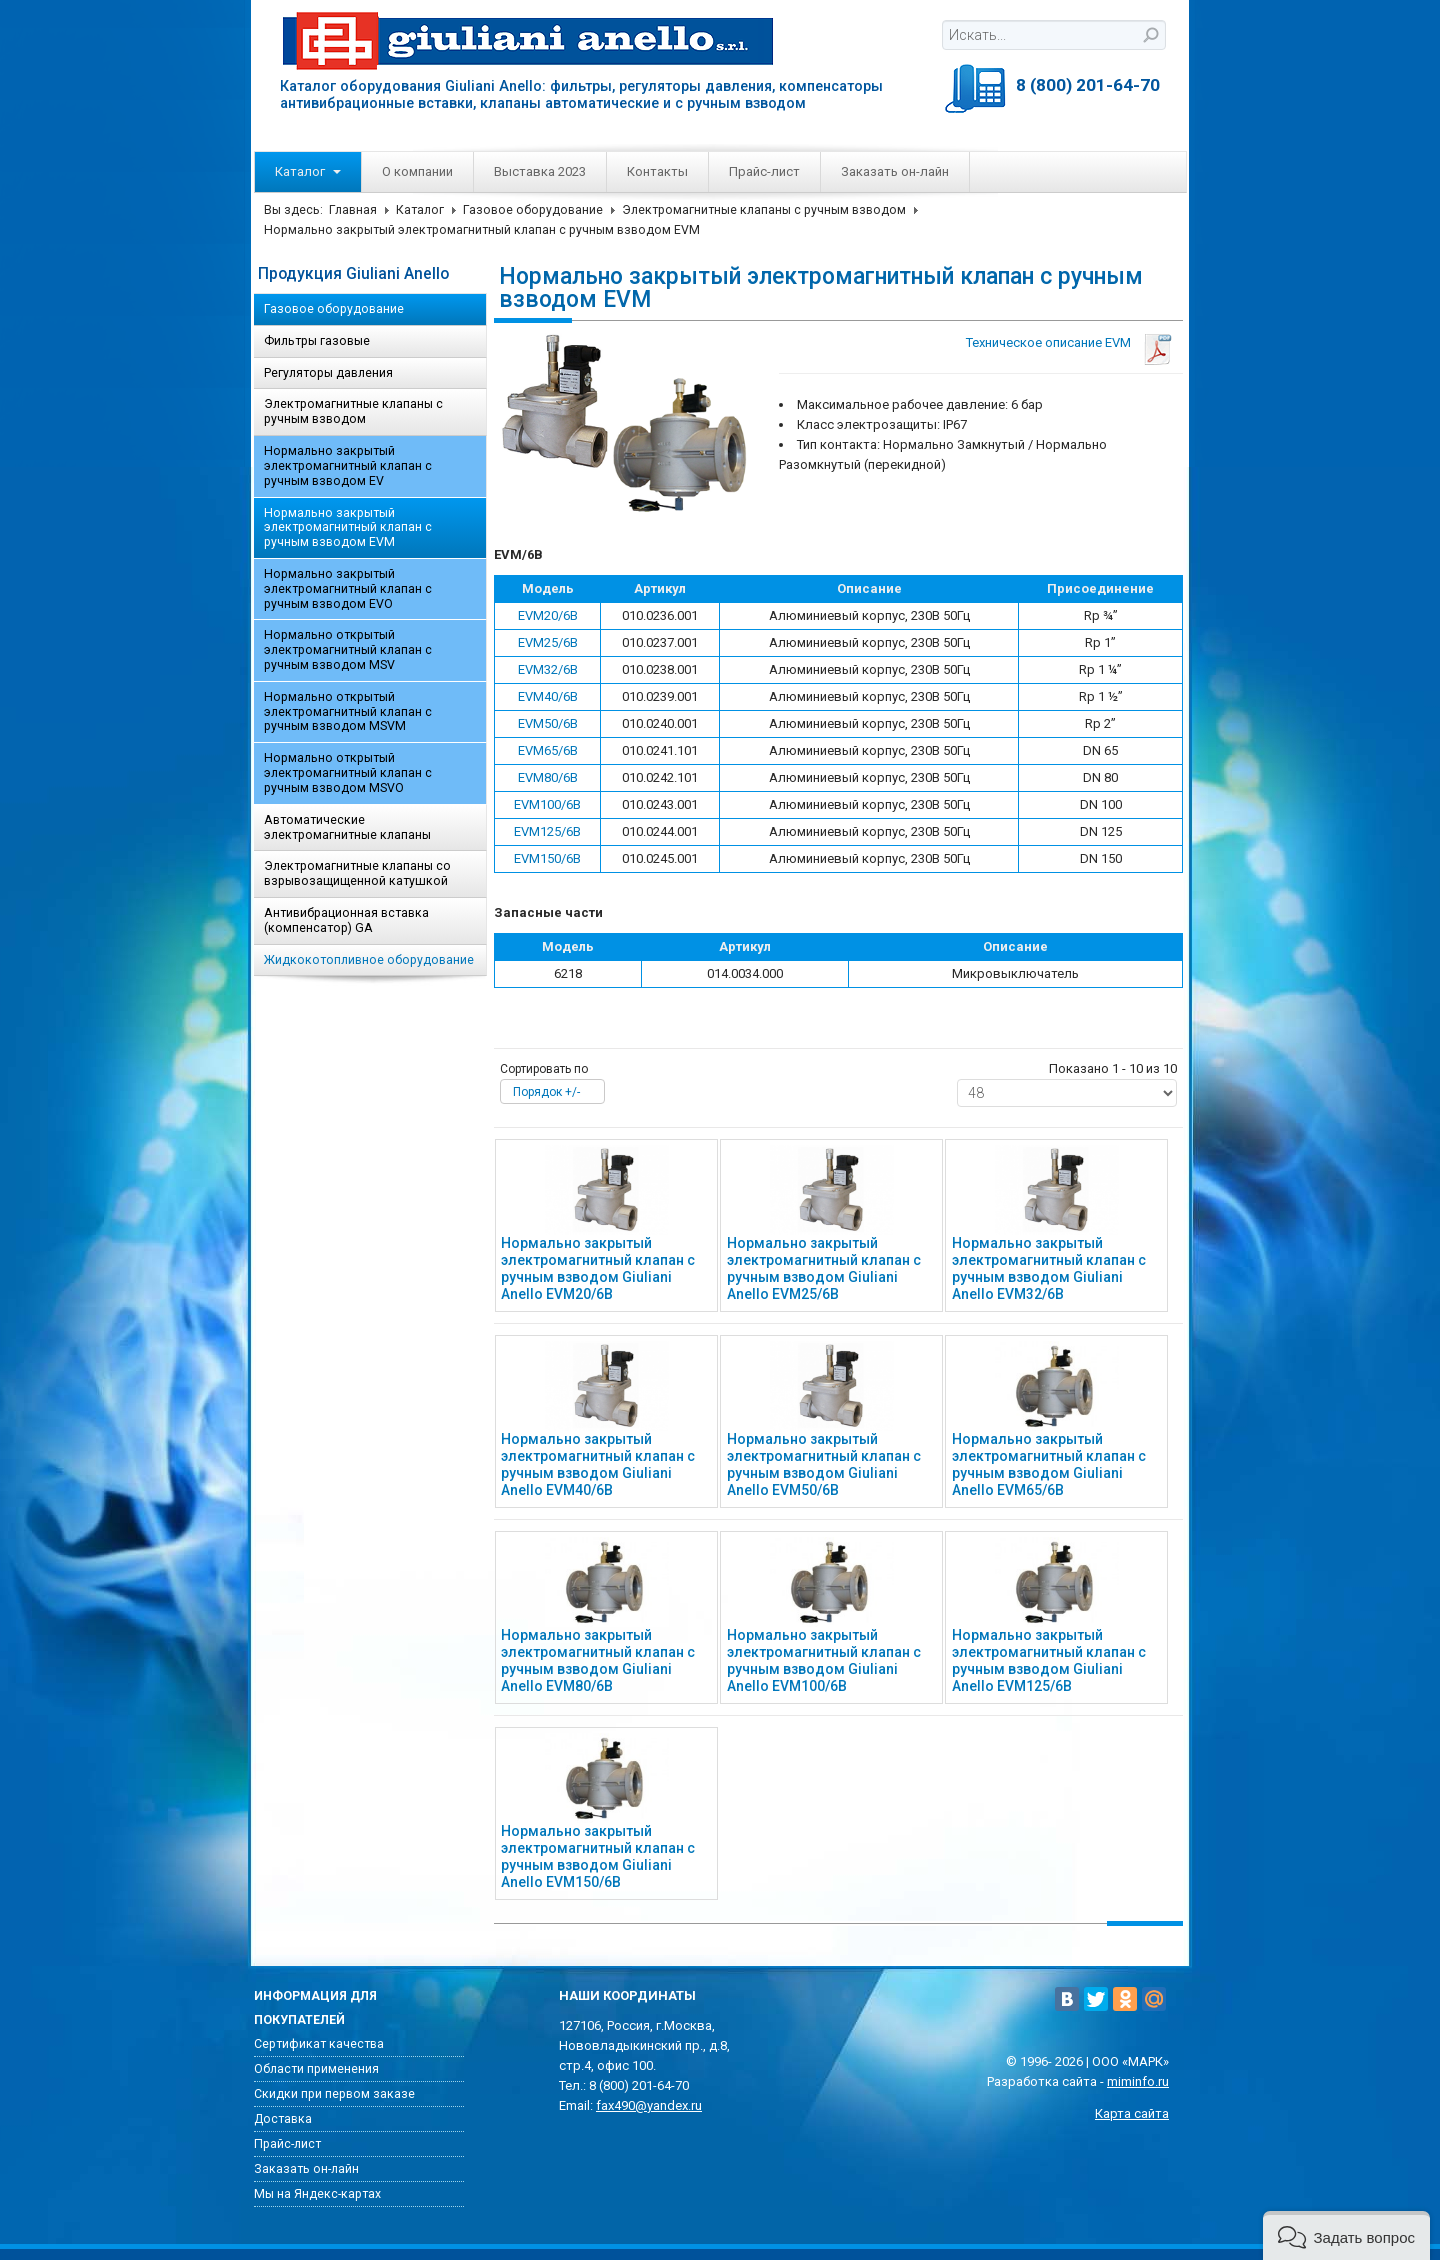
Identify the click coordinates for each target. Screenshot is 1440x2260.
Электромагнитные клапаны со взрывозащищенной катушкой (357, 873)
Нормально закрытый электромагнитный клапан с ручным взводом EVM (348, 528)
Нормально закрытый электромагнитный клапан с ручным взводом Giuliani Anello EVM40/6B (598, 1464)
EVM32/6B (548, 669)
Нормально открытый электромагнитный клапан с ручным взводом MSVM (348, 712)
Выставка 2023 (540, 171)
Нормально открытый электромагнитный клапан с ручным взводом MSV (348, 650)
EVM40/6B (548, 696)
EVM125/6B (547, 831)
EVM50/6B (548, 723)
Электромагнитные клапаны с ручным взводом (764, 210)
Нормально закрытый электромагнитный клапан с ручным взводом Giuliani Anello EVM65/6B (1049, 1464)
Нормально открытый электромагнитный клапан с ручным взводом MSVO (348, 773)
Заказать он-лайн (895, 171)
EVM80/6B (548, 777)
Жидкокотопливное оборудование (369, 960)
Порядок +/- (546, 1092)
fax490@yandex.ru (649, 2105)
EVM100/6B (547, 804)
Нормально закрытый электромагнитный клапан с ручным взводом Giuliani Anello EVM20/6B (598, 1268)
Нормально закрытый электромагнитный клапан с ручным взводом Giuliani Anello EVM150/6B (598, 1856)
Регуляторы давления (328, 373)
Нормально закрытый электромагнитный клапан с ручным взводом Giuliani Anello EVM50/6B (824, 1464)
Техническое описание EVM (1048, 342)
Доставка (283, 2119)
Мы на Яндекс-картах (317, 2194)
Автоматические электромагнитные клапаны (347, 827)
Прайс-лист (764, 171)
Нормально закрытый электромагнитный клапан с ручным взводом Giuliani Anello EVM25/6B (824, 1268)
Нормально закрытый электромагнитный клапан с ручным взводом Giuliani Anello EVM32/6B (1049, 1268)
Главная (353, 210)
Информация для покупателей (315, 2008)
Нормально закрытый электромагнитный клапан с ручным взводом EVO (348, 589)
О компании (417, 171)
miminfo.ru (1138, 2081)
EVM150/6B (547, 858)
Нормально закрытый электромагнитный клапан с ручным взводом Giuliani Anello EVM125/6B (1049, 1660)
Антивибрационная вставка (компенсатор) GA (346, 920)
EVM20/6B (548, 615)
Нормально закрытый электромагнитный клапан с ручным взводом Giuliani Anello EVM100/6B (824, 1660)
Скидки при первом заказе (334, 2094)
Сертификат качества (319, 2044)
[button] (1346, 2235)
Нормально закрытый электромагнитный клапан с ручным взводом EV (348, 466)
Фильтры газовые (317, 341)
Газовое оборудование (533, 210)
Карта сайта (1132, 2113)
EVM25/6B (548, 642)
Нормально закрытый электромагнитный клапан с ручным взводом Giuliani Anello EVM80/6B (598, 1660)
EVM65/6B (548, 750)
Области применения (316, 2069)
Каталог (308, 171)
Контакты (657, 171)
